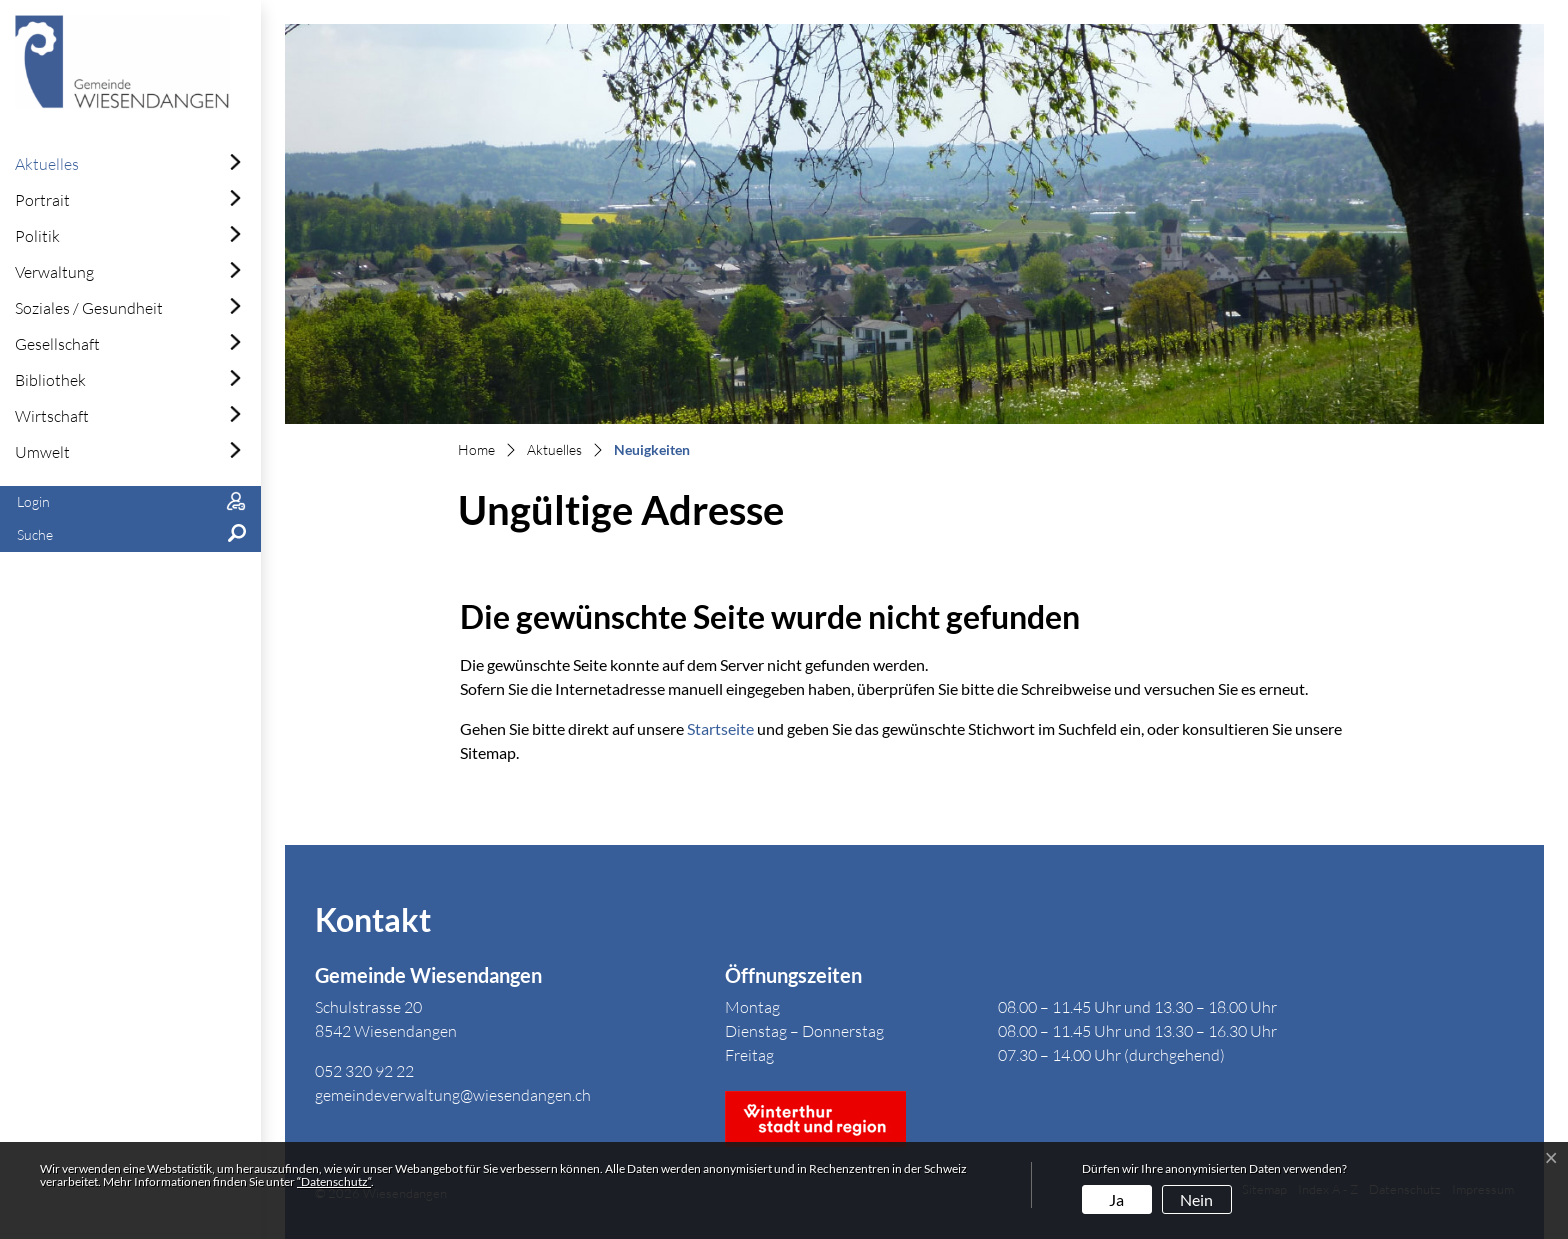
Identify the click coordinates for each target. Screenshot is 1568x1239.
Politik (37, 236)
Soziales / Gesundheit (89, 308)
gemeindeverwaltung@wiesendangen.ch (453, 1095)
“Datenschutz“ (334, 1181)
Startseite (720, 728)
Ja (1116, 1199)
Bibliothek (50, 380)
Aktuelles (47, 164)
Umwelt (42, 452)
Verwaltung (54, 272)
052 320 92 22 (364, 1071)
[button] (130, 535)
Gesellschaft (57, 344)
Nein (1196, 1199)
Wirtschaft (52, 416)
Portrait (42, 200)
